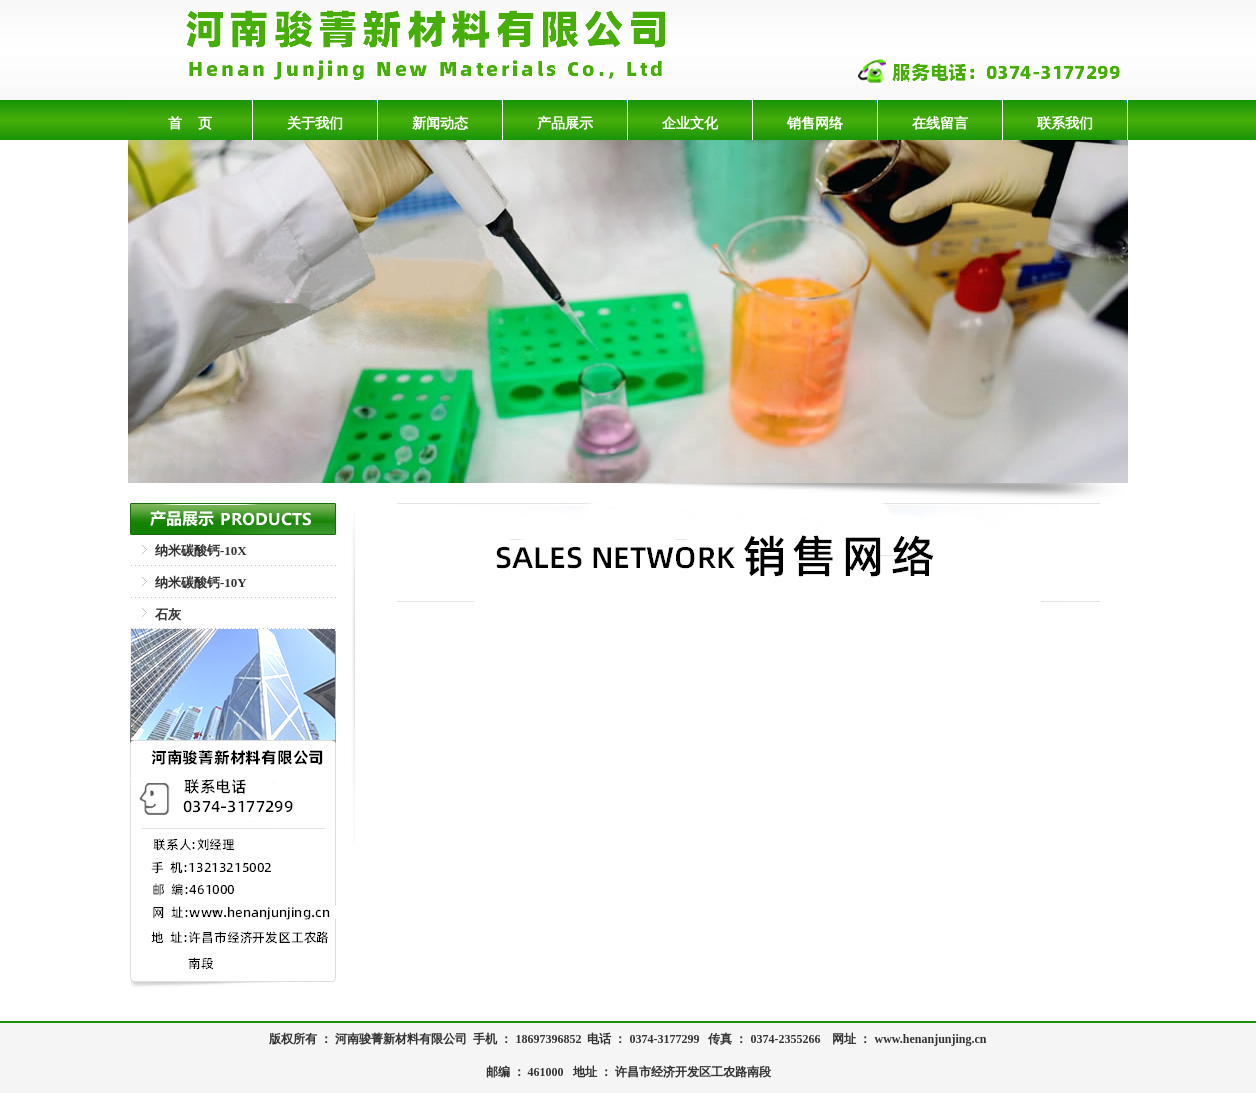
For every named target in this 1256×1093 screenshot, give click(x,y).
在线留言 (940, 123)
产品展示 (565, 123)
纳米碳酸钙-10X (201, 550)
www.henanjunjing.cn (930, 1039)
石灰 (168, 614)
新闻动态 (440, 123)
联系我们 (1065, 123)
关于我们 (315, 123)
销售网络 (815, 123)
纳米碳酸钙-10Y (201, 582)
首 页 (190, 123)
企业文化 (690, 123)
